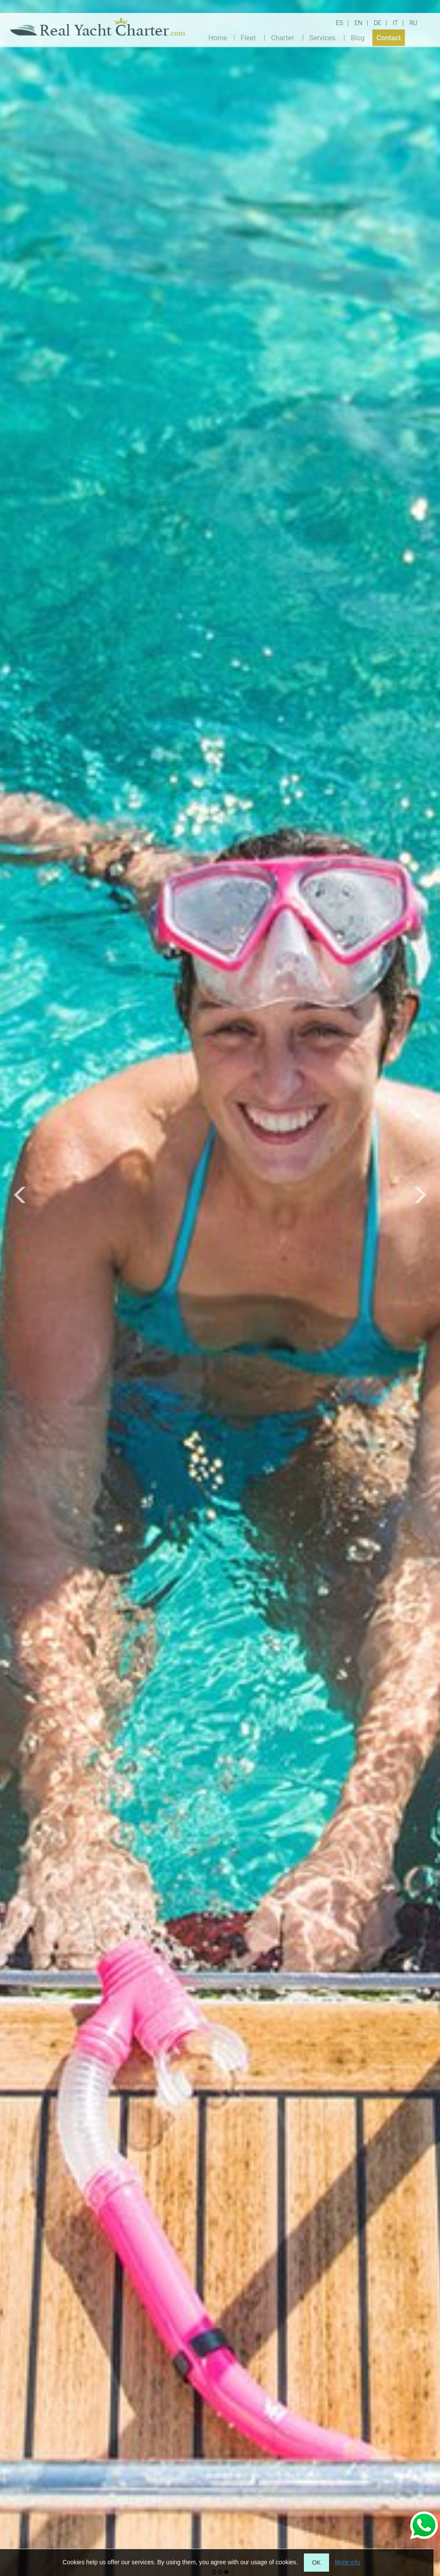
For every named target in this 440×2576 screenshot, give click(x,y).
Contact (388, 37)
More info (347, 2562)
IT (395, 22)
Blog (358, 37)
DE (377, 22)
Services (322, 37)
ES (339, 22)
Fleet (248, 37)
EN (358, 22)
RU (413, 22)
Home (218, 37)
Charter (282, 37)
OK (316, 2562)
